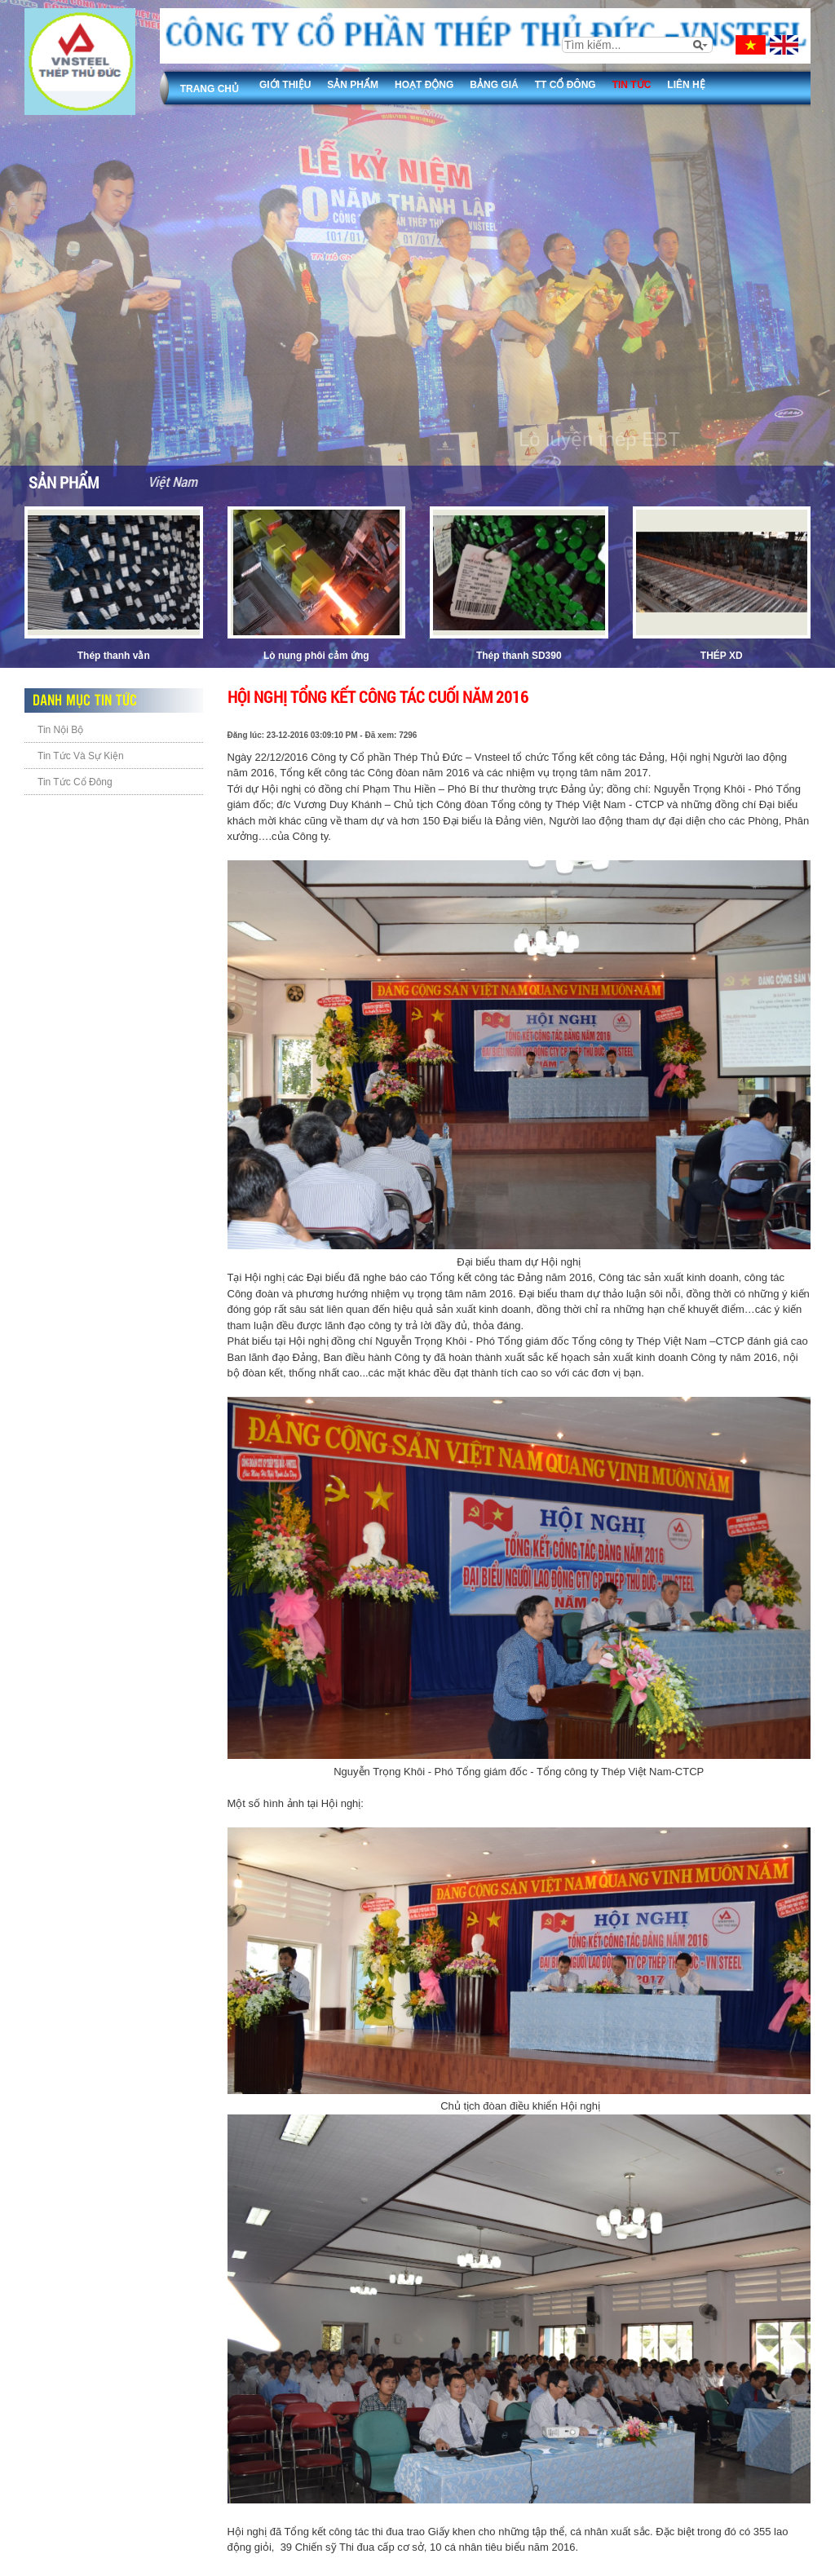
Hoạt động (424, 85)
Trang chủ (209, 89)
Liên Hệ (686, 85)
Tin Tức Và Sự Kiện (81, 756)
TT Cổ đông (565, 85)
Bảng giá (494, 85)
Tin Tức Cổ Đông (75, 782)
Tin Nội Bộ (60, 730)
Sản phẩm (352, 85)
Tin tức (632, 85)
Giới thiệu (285, 85)
